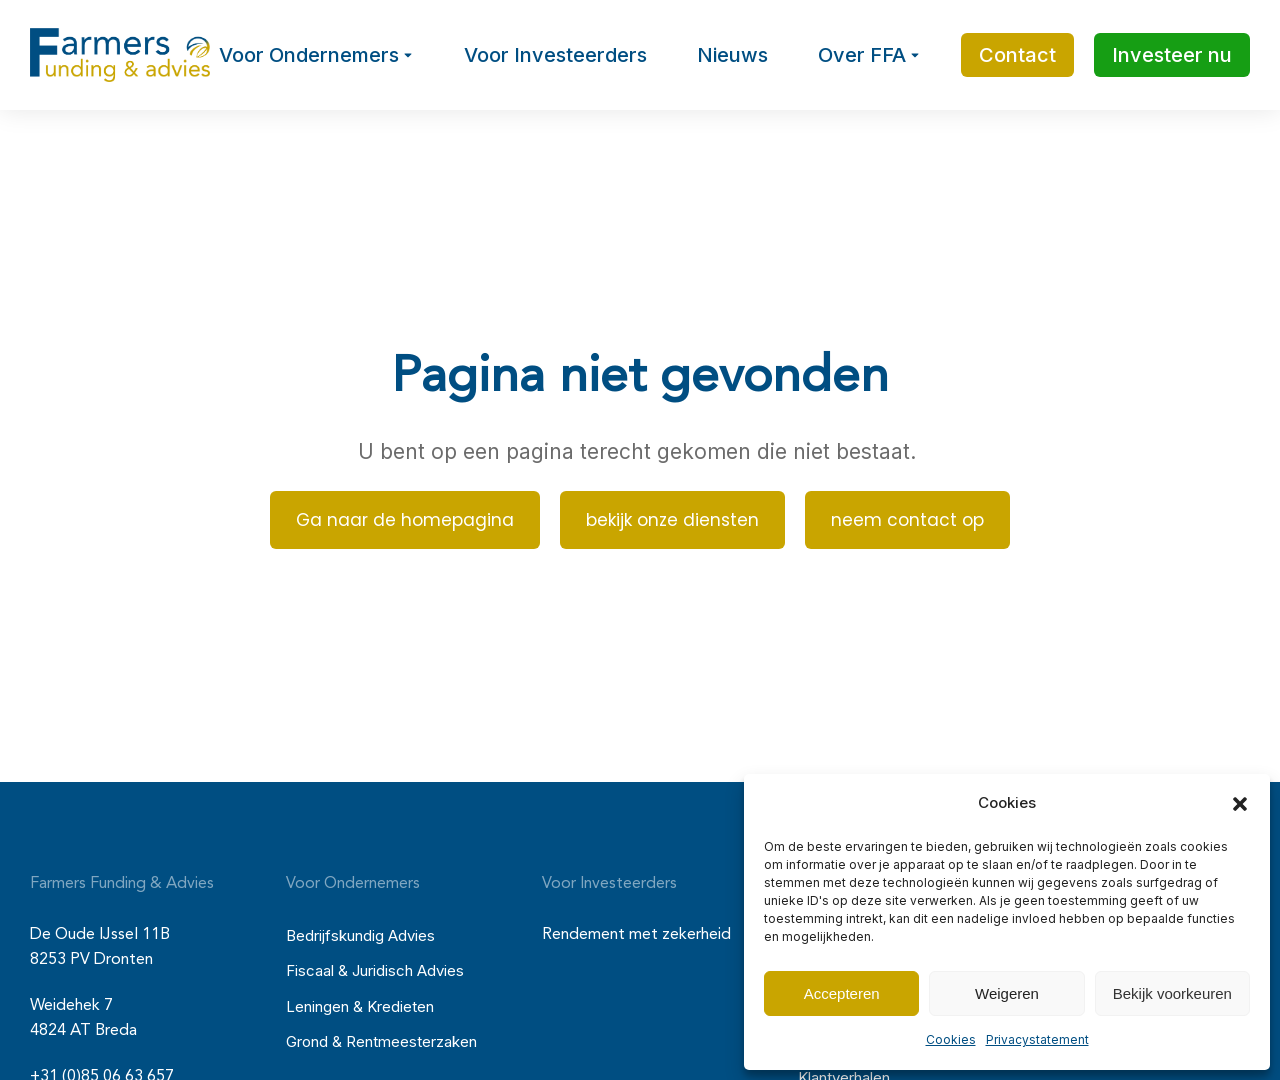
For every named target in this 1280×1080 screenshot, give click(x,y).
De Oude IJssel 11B (100, 935)
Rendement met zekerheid (636, 935)
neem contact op (907, 520)
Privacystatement (1037, 1039)
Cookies (951, 1039)
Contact (1017, 55)
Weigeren (1007, 993)
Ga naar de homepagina (405, 520)
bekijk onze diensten (672, 520)
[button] (1240, 804)
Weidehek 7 (71, 1006)
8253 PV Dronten (91, 960)
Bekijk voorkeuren (1172, 993)
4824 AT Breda (83, 1031)
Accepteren (842, 993)
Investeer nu (1172, 55)
